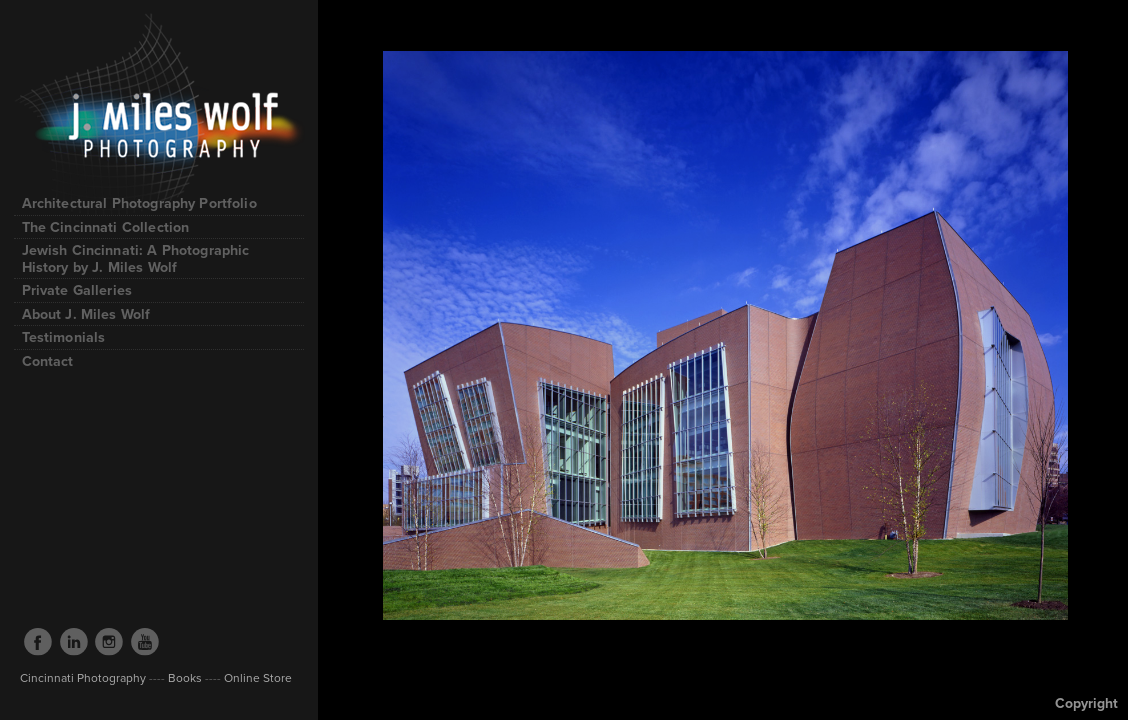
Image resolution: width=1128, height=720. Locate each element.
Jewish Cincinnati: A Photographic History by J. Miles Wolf (136, 258)
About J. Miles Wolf (86, 314)
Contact (48, 361)
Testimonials (64, 337)
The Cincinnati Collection (106, 227)
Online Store (256, 677)
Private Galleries (77, 290)
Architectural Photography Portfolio (149, 203)
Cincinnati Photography (83, 677)
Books (185, 677)
